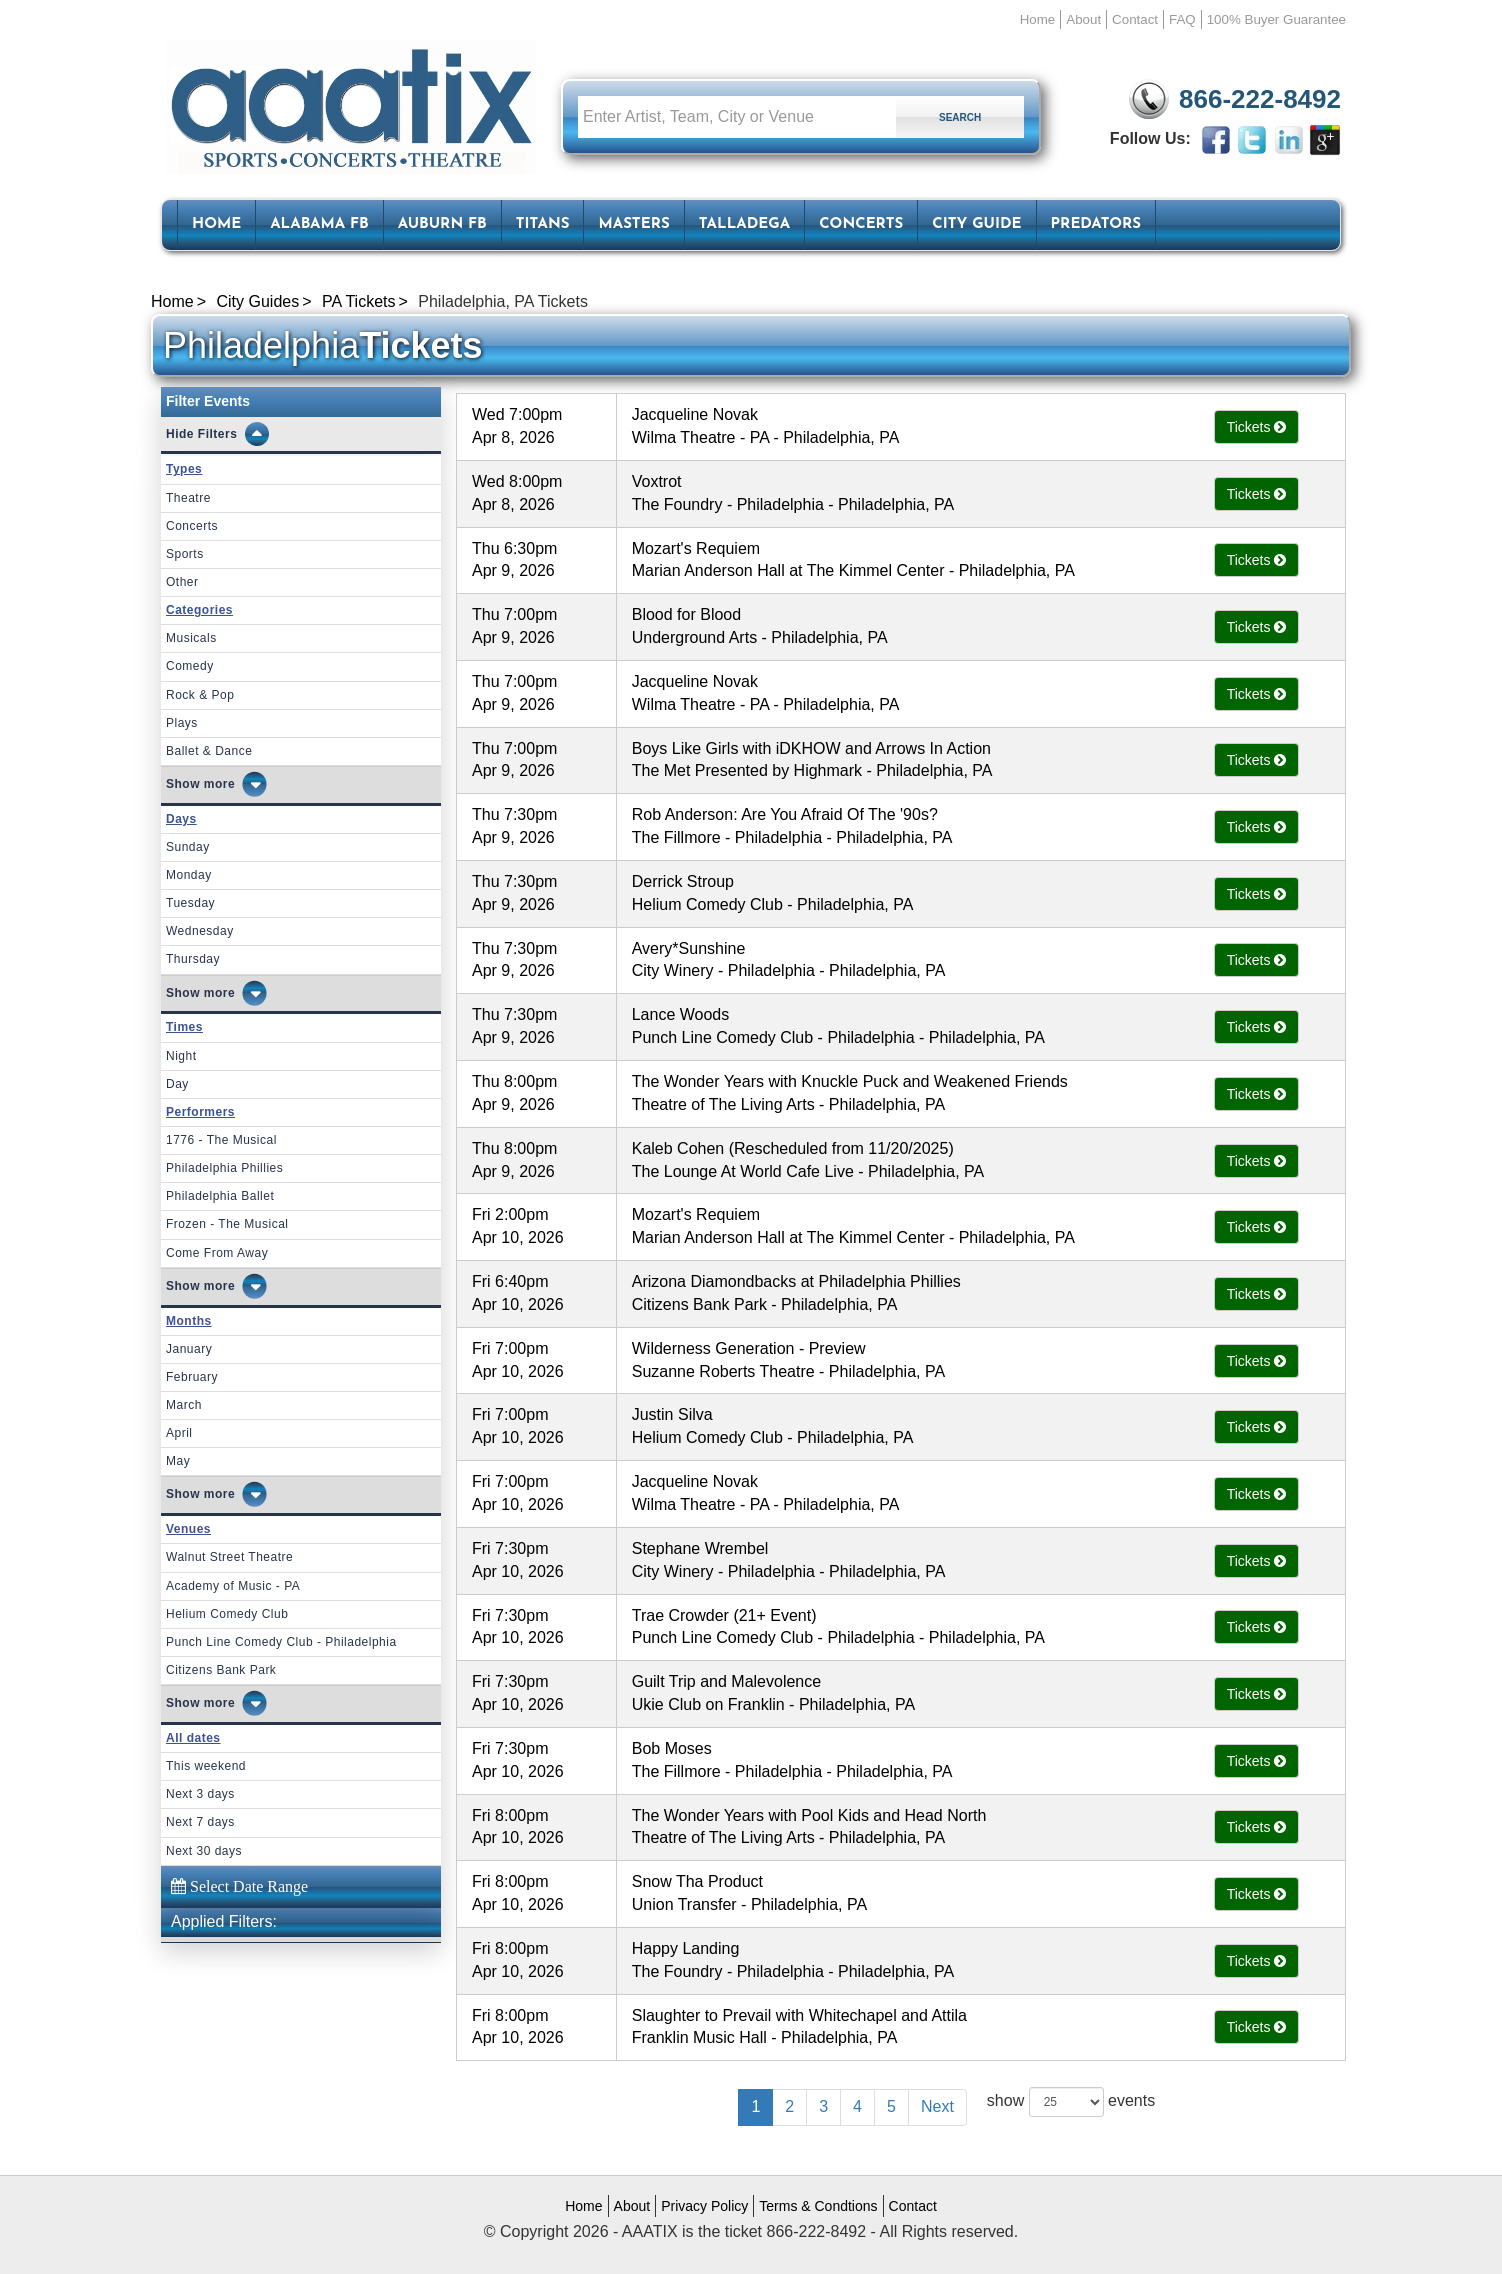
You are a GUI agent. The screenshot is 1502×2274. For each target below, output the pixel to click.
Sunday (188, 847)
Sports (185, 554)
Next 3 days (200, 1794)
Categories (199, 610)
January (189, 1349)
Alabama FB (319, 224)
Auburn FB (442, 224)
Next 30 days (204, 1851)
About (1083, 19)
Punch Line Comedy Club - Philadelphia (281, 1642)
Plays (182, 723)
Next (937, 2106)
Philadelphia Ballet (220, 1196)
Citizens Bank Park (221, 1670)
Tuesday (190, 903)
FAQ (1182, 19)
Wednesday (200, 931)
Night (181, 1056)
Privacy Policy (704, 2206)
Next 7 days (200, 1822)
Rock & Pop (200, 695)
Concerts (861, 224)
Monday (189, 875)
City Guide (976, 224)
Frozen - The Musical (227, 1224)
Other (182, 582)
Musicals (191, 638)
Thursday (193, 959)
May (178, 1461)
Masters (633, 224)
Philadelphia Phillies (224, 1168)
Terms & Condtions (818, 2206)
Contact (1135, 19)
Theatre (188, 498)
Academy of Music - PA (233, 1586)
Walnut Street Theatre (229, 1557)
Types (184, 469)
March (184, 1405)
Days (181, 819)
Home (1038, 19)
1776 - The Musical (221, 1140)
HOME (216, 224)
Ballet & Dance (209, 751)
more (219, 784)
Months (189, 1321)
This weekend (206, 1766)
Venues (188, 1529)
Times (184, 1027)
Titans (543, 224)
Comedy (190, 666)
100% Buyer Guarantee (1276, 19)
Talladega (744, 224)
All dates (193, 1738)
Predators (1096, 224)
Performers (200, 1112)
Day (177, 1084)
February (192, 1377)
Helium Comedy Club (227, 1614)
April (179, 1433)
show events (1071, 2102)
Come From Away (217, 1253)
